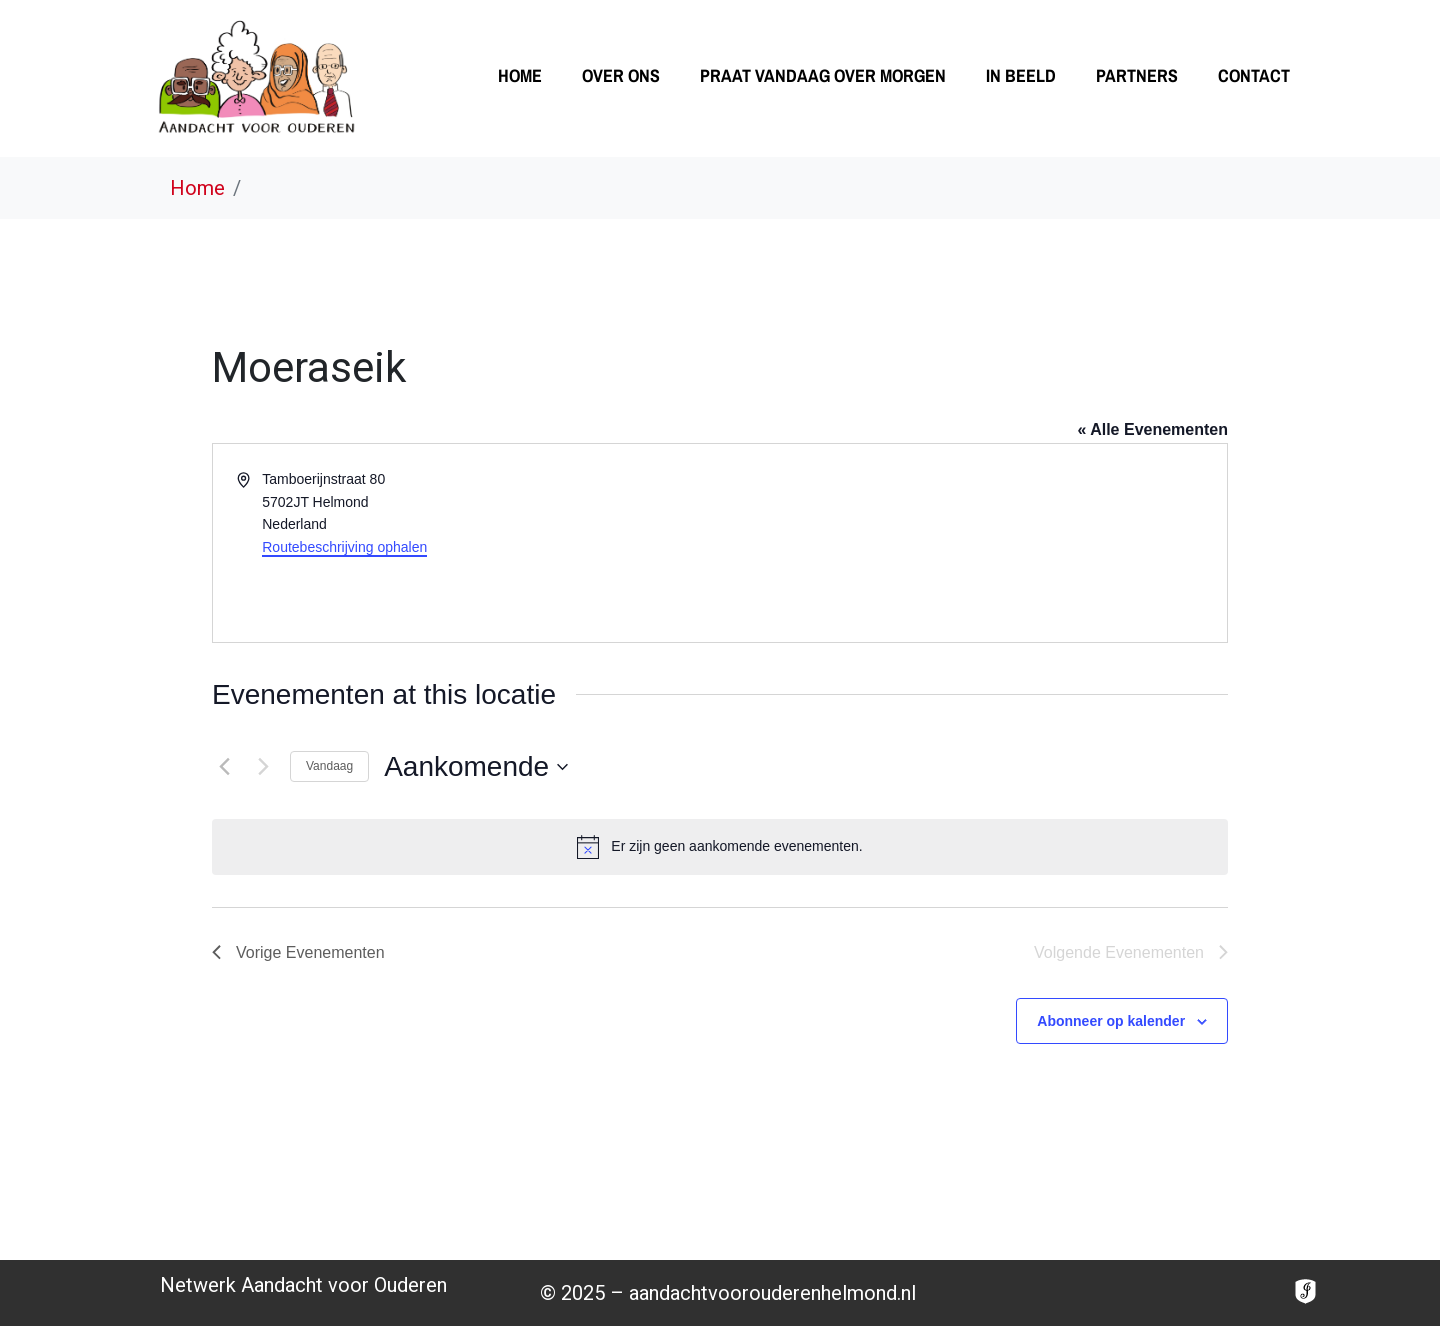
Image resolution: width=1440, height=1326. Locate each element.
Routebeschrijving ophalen (344, 547)
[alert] (720, 847)
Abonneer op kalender (1111, 1021)
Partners (1137, 75)
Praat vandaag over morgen (823, 75)
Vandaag (329, 766)
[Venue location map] (972, 543)
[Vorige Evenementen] (224, 767)
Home (520, 75)
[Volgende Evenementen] (263, 767)
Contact (1254, 75)
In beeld (1021, 75)
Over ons (621, 75)
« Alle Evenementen (1152, 429)
